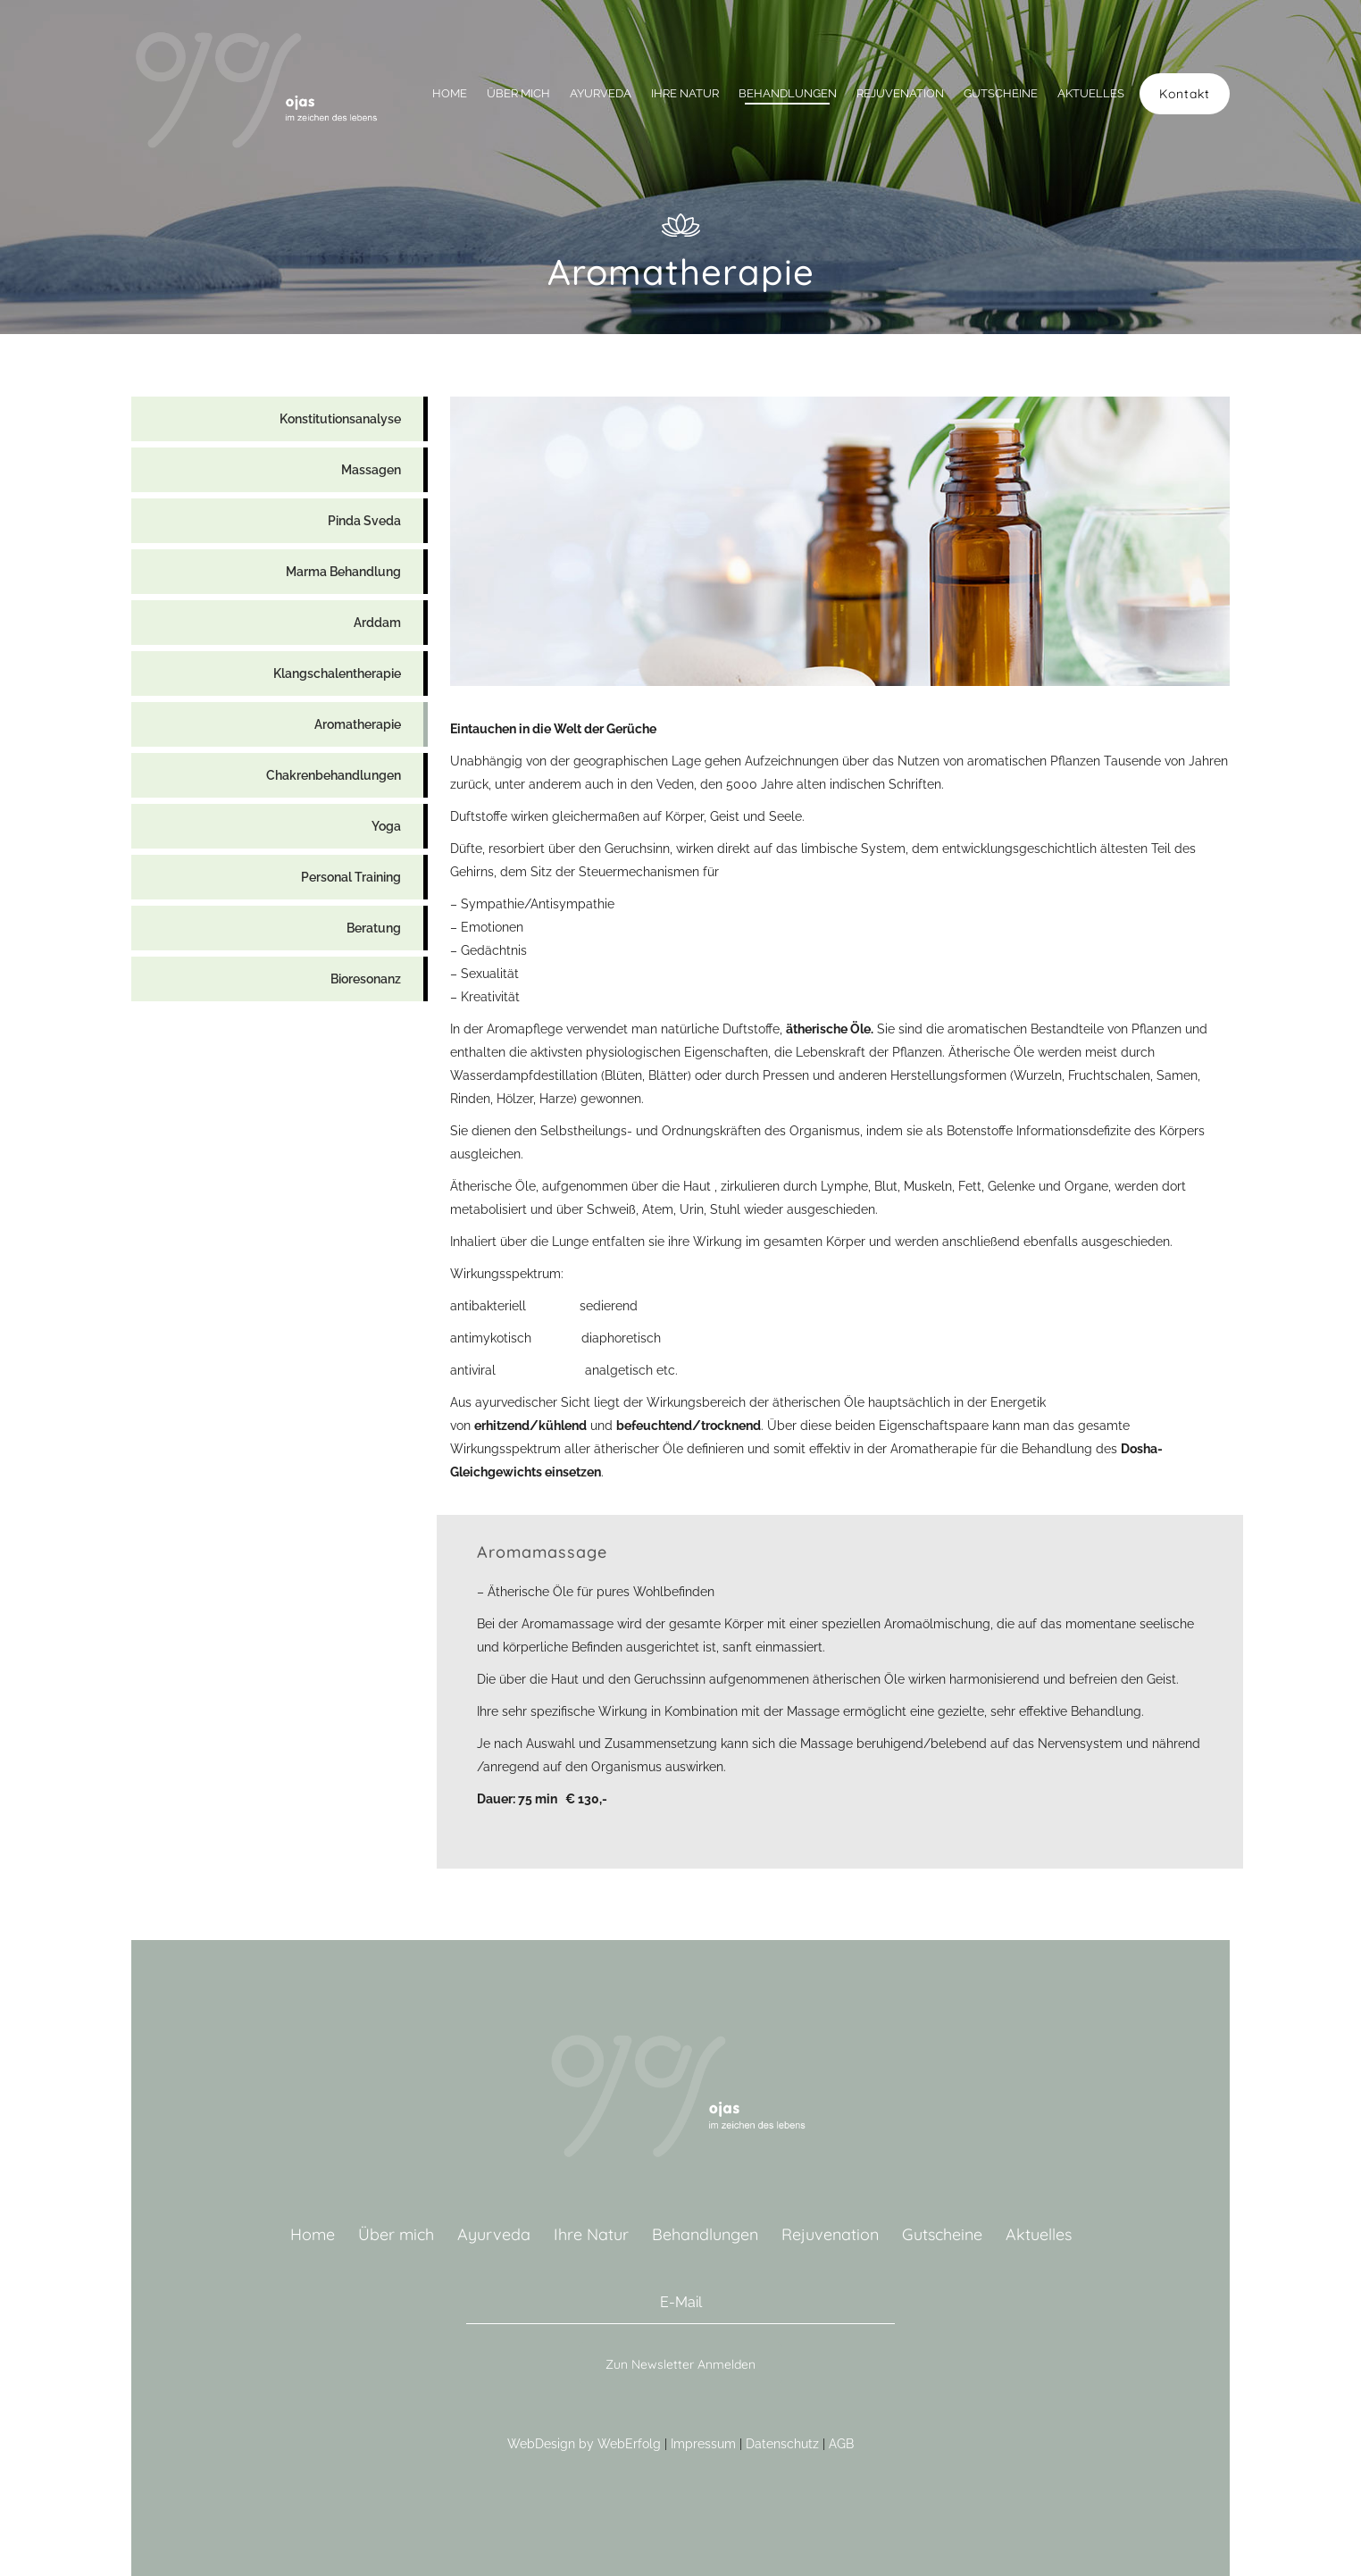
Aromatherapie (357, 724)
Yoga (386, 826)
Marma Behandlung (343, 572)
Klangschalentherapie (337, 673)
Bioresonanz (365, 979)
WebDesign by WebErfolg (584, 2444)
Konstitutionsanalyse (340, 419)
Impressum (703, 2444)
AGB (841, 2444)
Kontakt (1184, 94)
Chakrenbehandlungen (333, 775)
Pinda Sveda (364, 521)
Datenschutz (782, 2444)
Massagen (371, 470)
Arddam (377, 622)
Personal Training (351, 877)
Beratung (374, 928)
